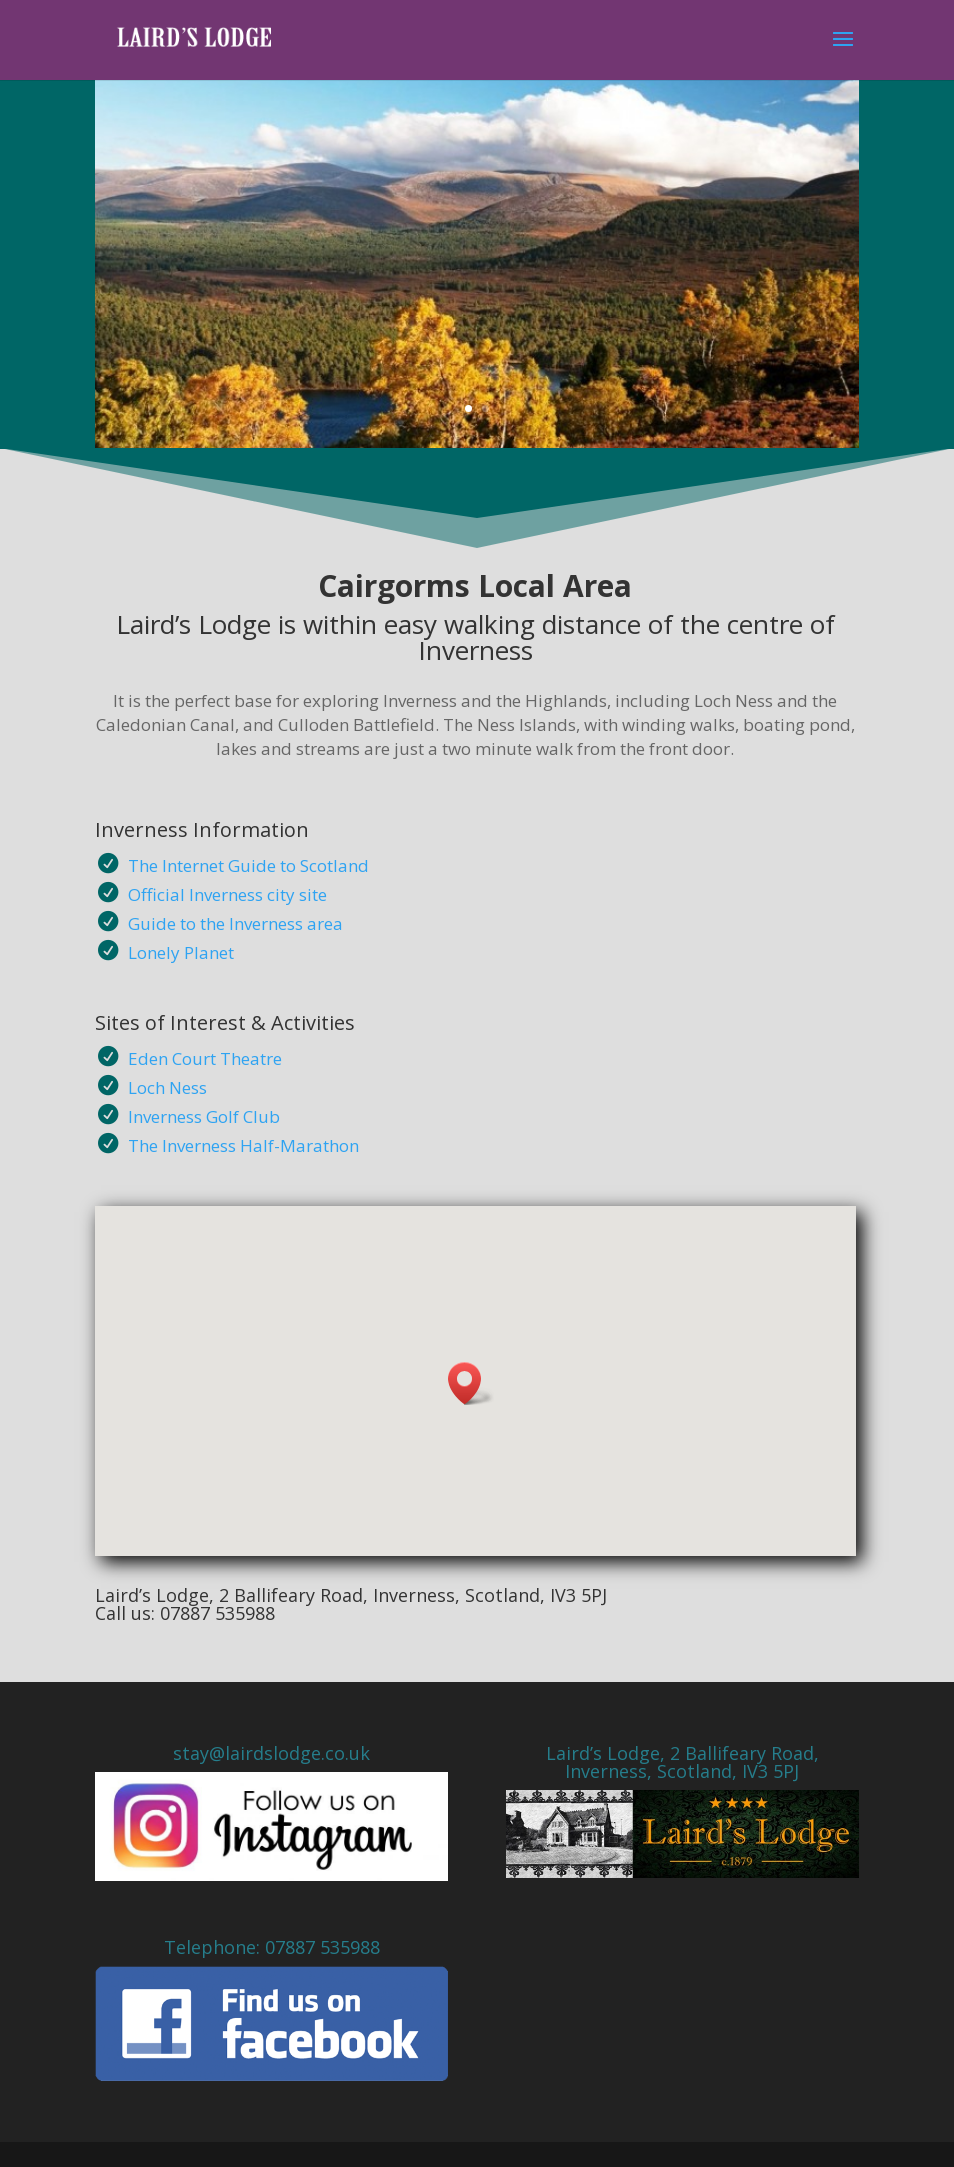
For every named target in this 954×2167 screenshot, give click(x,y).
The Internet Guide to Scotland (248, 865)
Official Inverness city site (227, 894)
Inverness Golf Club (204, 1116)
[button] (471, 1383)
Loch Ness (167, 1087)
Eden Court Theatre (205, 1058)
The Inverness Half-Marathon (243, 1145)
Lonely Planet (181, 952)
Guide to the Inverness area (235, 923)
